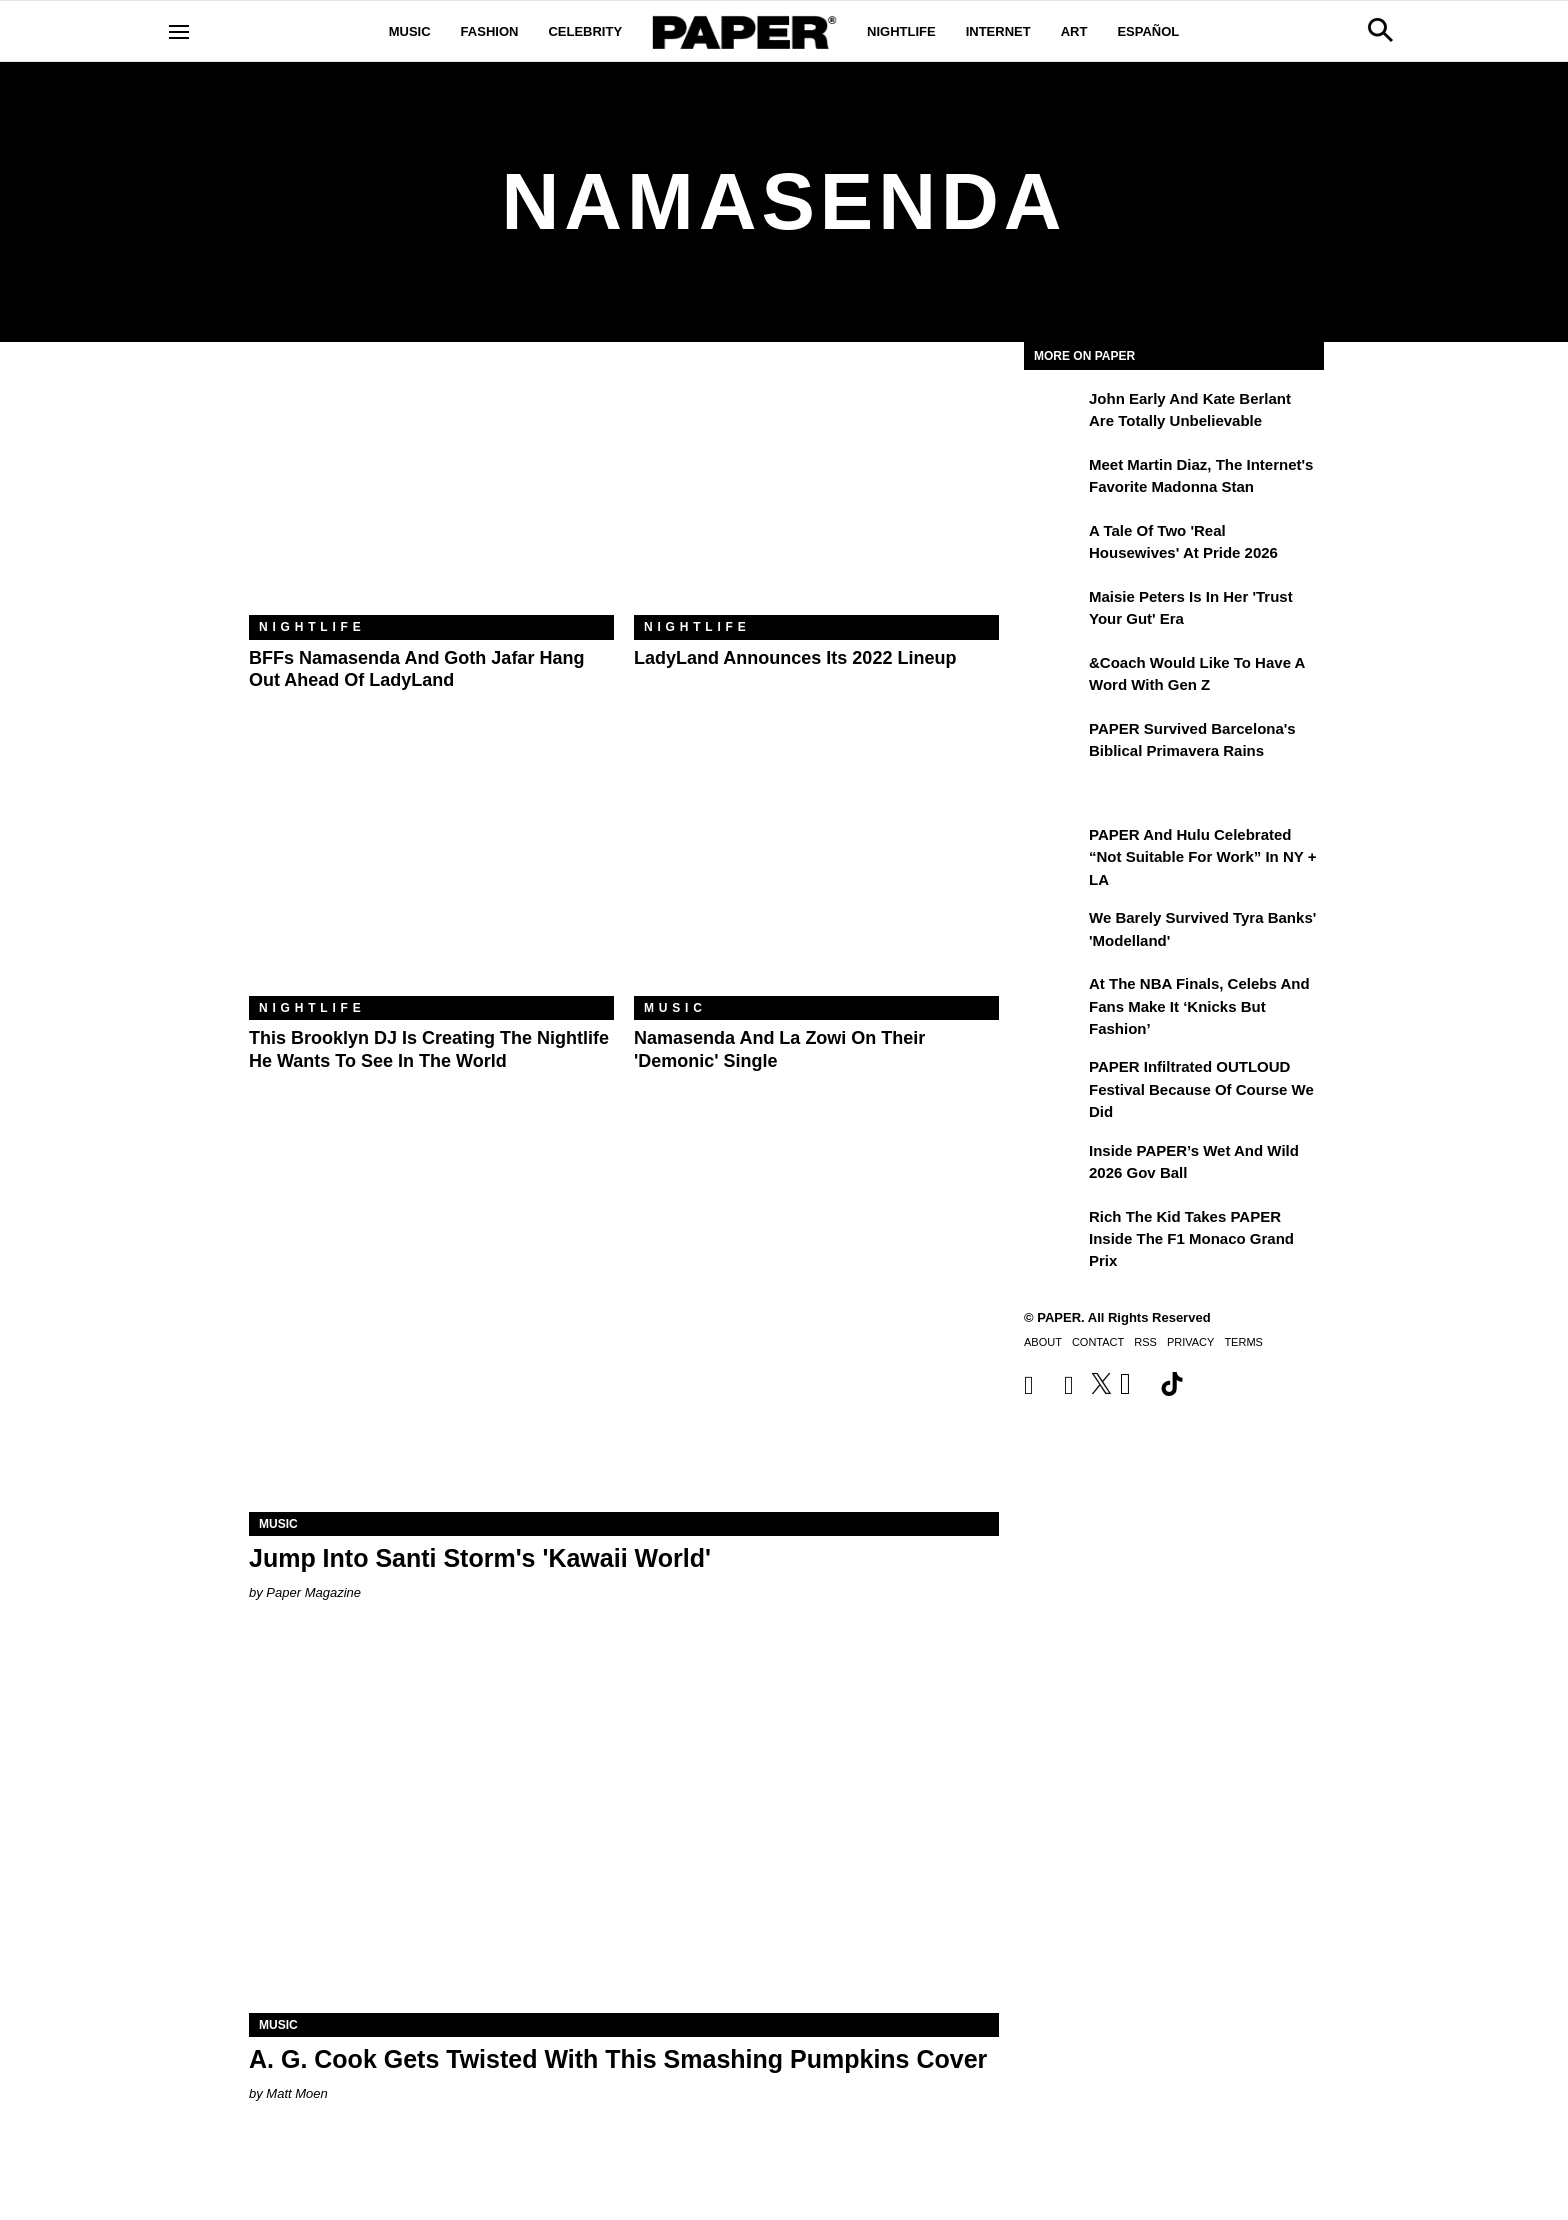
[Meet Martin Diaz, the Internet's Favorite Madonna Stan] (1054, 479)
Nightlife (901, 31)
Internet (998, 31)
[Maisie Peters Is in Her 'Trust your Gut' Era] (1054, 611)
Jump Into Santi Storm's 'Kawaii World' (480, 1558)
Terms (1243, 1342)
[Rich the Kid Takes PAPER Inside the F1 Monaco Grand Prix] (1054, 1231)
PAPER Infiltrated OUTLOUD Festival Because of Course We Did (1201, 1089)
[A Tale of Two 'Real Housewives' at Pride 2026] (1054, 545)
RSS (1145, 1342)
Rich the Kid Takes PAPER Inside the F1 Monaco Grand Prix (1191, 1239)
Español (1148, 31)
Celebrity (585, 31)
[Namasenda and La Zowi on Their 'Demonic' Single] (816, 874)
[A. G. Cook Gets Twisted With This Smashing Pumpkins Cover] (624, 1825)
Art (1074, 31)
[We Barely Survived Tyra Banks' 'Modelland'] (1054, 932)
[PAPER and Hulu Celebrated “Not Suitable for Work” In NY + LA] (1054, 849)
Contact (1098, 1342)
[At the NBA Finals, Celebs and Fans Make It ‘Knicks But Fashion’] (1054, 998)
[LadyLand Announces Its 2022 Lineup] (816, 493)
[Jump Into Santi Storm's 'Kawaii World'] (624, 1324)
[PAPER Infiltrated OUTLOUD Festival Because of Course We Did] (1054, 1081)
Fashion (490, 31)
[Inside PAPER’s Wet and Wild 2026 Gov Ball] (1054, 1165)
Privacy (1190, 1342)
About (1043, 1342)
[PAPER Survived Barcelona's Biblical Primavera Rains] (1054, 743)
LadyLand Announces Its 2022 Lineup (795, 658)
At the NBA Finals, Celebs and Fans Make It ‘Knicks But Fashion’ (1199, 1006)
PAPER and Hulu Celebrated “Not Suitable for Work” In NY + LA (1202, 857)
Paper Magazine (313, 1592)
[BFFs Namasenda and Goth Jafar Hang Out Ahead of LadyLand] (431, 493)
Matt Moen (296, 2093)
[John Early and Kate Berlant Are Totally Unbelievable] (1054, 413)
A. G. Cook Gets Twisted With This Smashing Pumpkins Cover (618, 2059)
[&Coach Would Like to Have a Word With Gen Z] (1054, 677)
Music (410, 31)
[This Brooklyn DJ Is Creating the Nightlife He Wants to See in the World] (431, 874)
